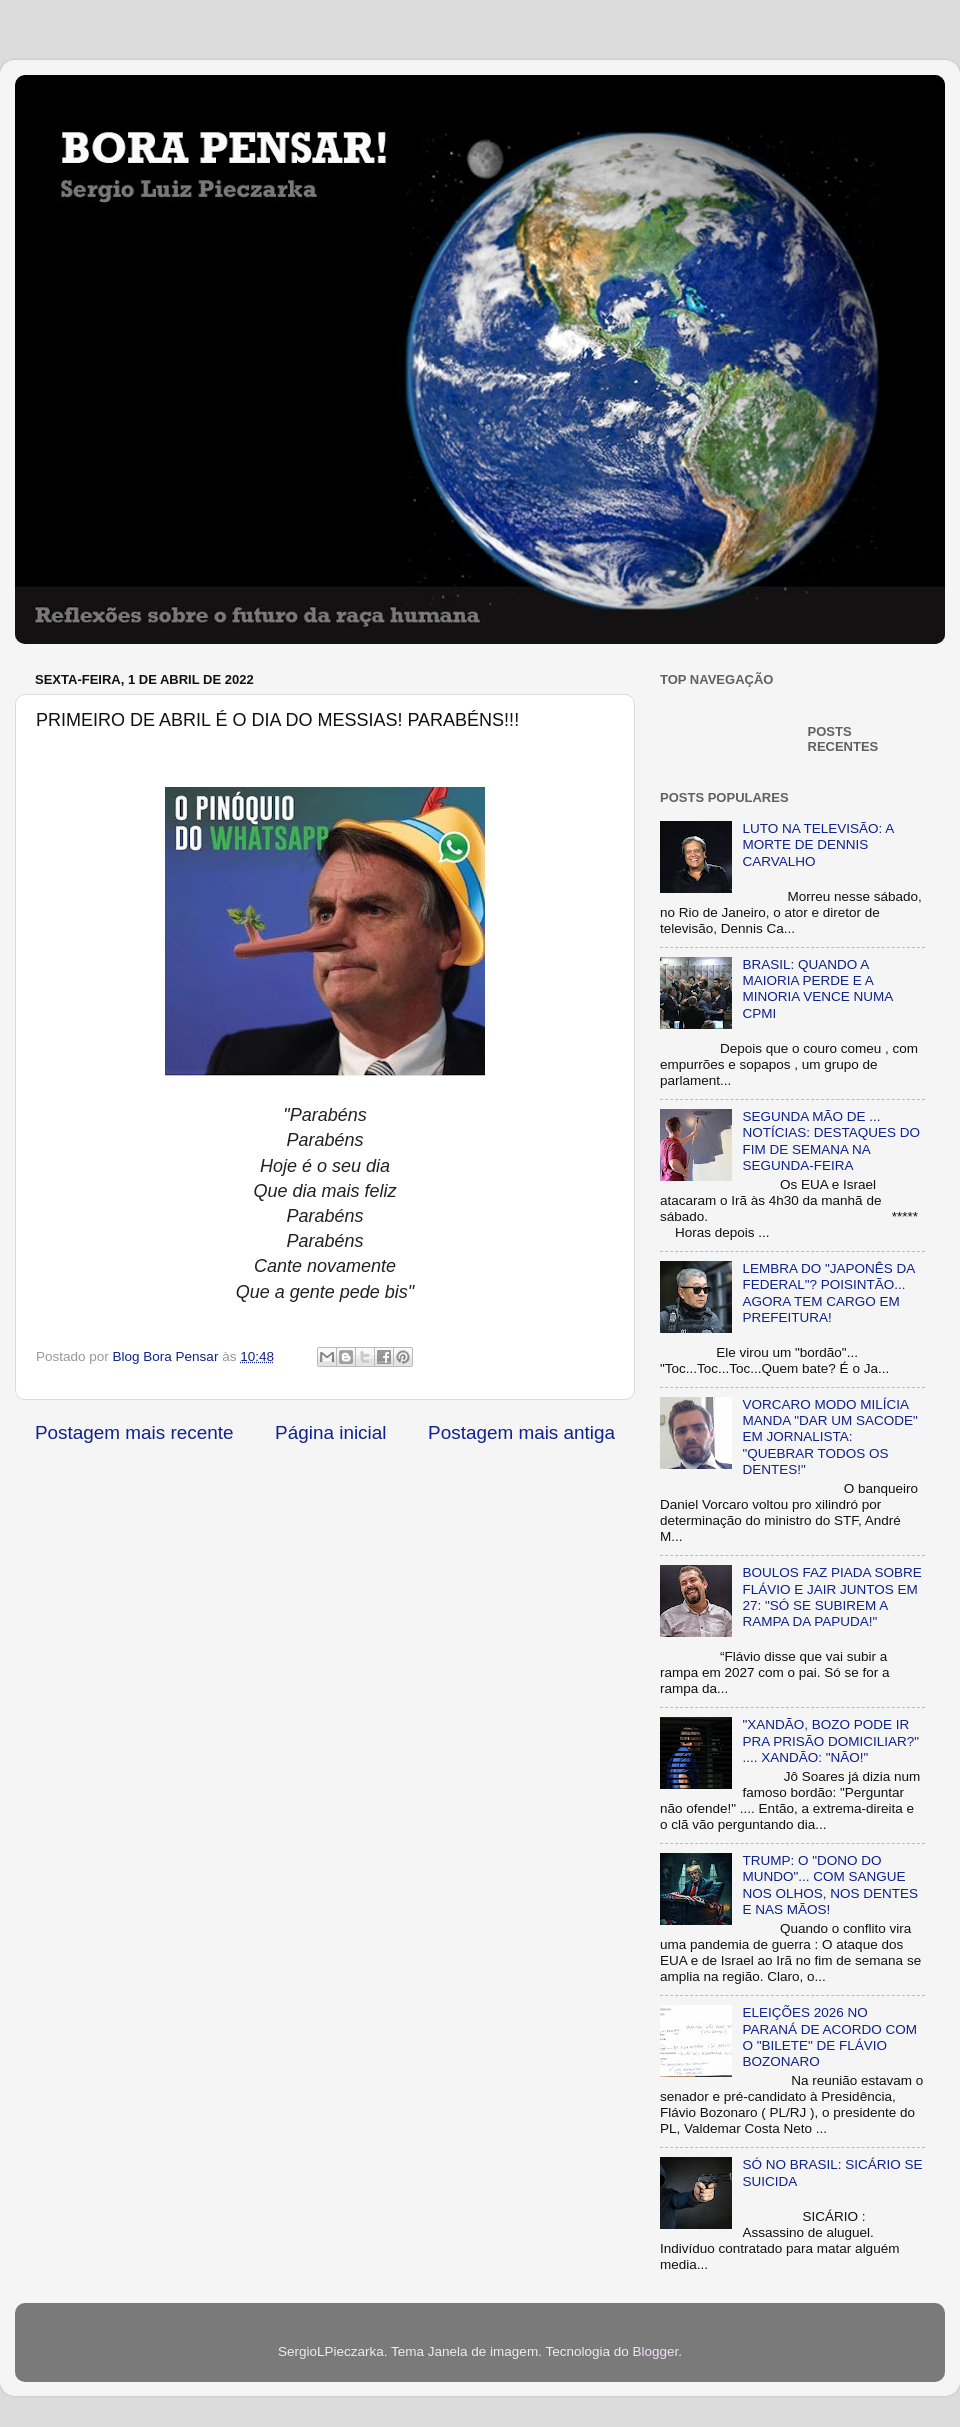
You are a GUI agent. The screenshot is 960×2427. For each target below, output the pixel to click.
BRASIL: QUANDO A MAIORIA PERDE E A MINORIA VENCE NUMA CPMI (817, 989)
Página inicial (330, 1432)
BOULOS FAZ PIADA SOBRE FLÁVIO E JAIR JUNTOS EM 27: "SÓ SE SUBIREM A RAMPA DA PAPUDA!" (831, 1597)
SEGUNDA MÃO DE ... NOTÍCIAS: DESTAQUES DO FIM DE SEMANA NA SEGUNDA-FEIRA (831, 1141)
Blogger (655, 2351)
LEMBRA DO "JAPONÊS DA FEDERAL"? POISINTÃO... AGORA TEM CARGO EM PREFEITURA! (828, 1293)
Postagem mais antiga (521, 1432)
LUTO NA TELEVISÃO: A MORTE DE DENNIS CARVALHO (817, 844)
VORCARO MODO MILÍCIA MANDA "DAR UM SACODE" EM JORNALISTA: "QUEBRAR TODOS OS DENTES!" (829, 1437)
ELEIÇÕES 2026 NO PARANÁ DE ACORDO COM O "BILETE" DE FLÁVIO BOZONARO (829, 2037)
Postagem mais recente (134, 1432)
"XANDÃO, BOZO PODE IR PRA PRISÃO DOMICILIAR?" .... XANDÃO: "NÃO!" (830, 1740)
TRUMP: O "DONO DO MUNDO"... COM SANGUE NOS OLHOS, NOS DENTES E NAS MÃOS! (830, 1885)
